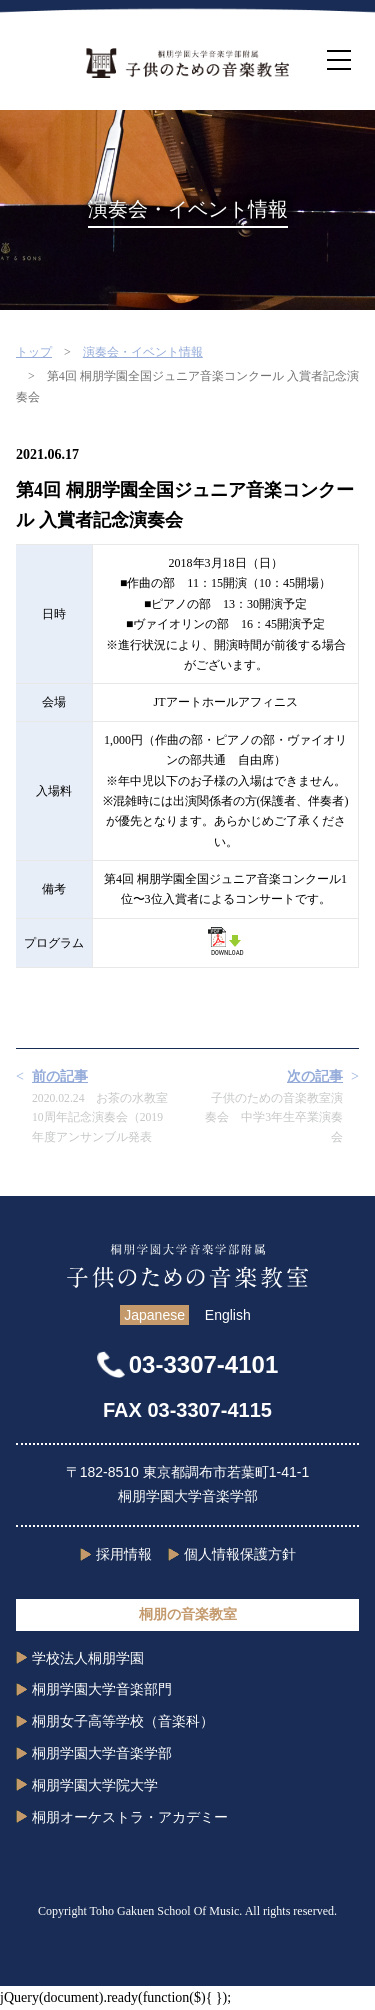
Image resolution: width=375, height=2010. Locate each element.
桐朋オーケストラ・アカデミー (130, 1817)
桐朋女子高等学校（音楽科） (123, 1721)
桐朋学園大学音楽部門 (102, 1689)
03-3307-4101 (203, 1364)
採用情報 (124, 1554)
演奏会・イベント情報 (143, 352)
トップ (34, 352)
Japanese (154, 1315)
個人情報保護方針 (240, 1554)
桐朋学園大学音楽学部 (102, 1753)
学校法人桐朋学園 (88, 1658)
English (228, 1315)
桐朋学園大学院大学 (95, 1785)
